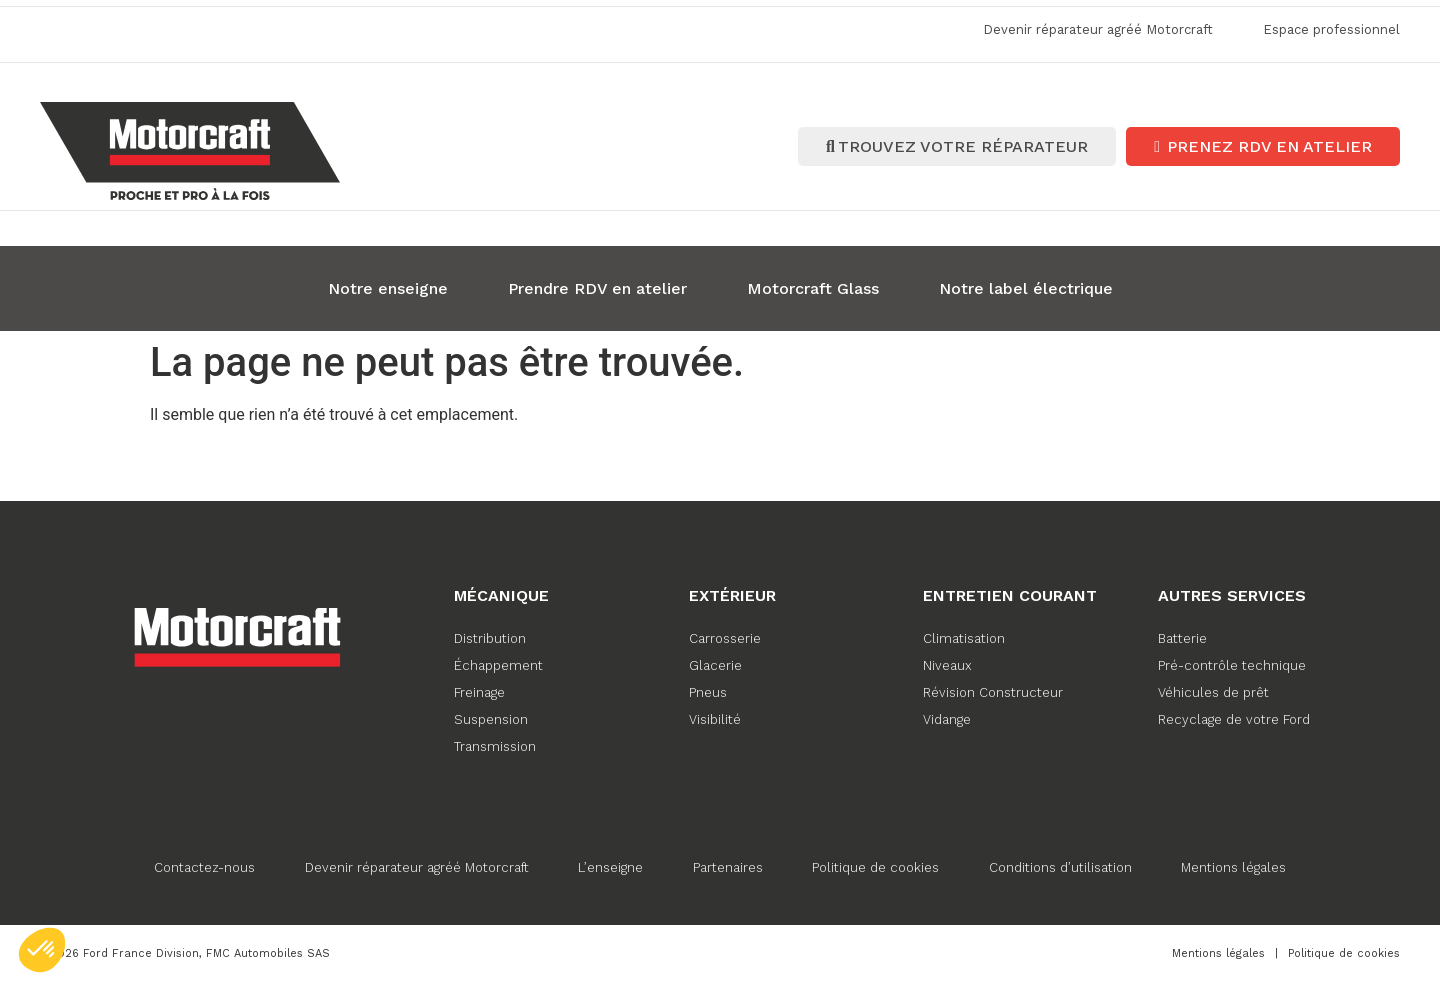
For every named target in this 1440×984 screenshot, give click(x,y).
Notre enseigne (388, 286)
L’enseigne (610, 865)
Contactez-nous (203, 865)
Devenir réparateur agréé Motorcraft (416, 865)
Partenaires (728, 865)
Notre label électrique (1026, 286)
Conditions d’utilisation (1061, 865)
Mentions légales (1235, 865)
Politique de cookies (876, 865)
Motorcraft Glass (813, 286)
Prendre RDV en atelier (597, 286)
